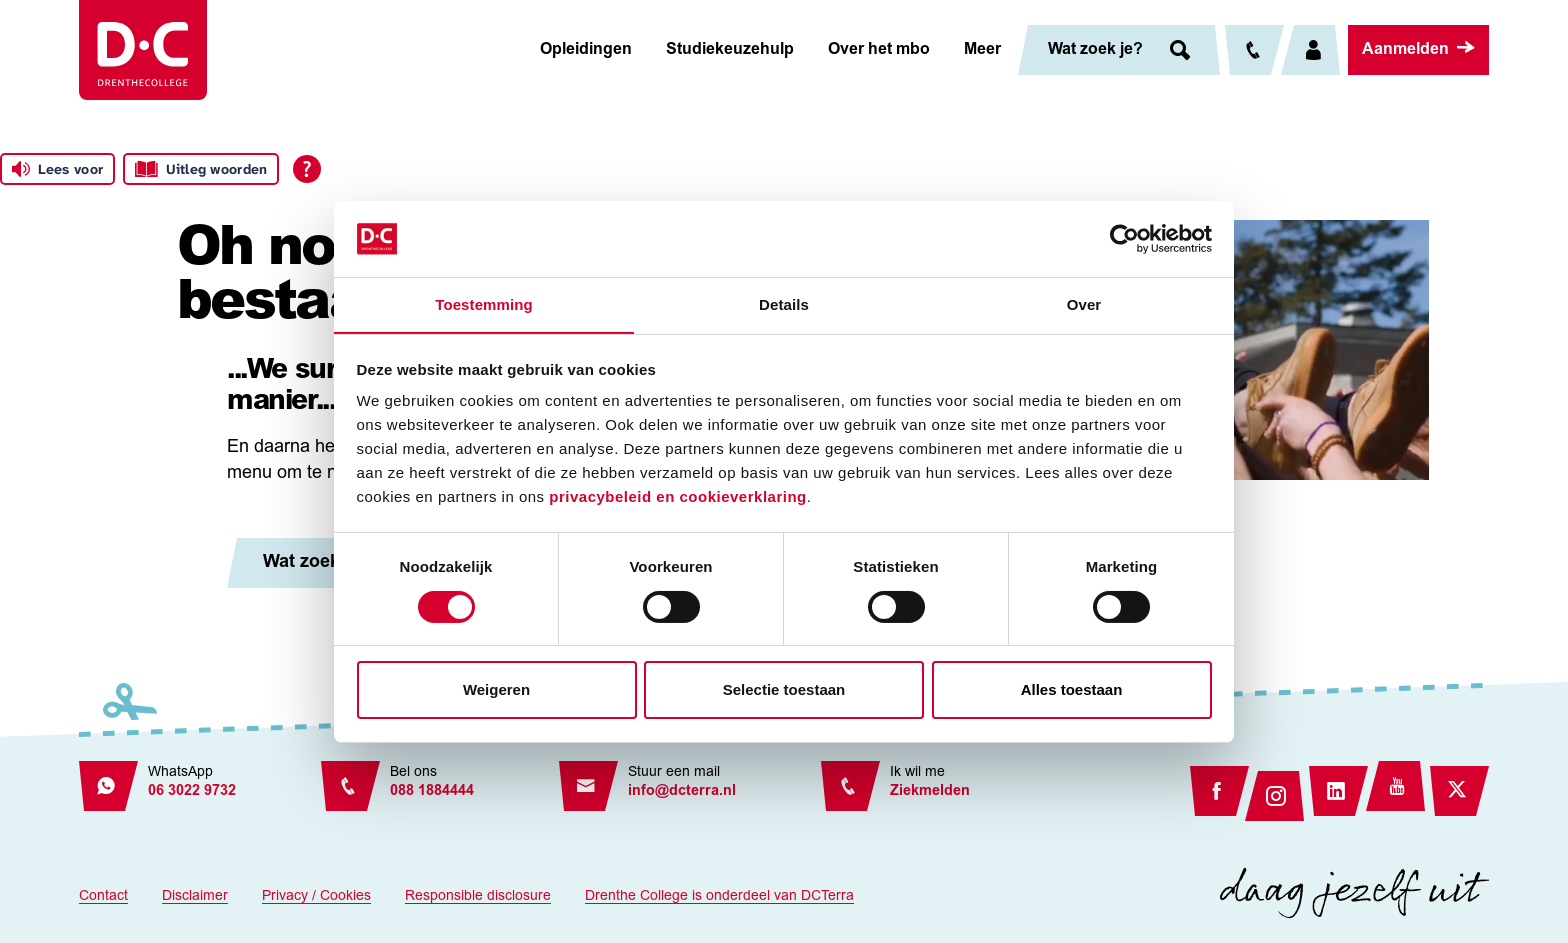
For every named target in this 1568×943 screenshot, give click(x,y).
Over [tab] (1084, 304)
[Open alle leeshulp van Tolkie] (307, 169)
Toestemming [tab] (484, 304)
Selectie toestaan (784, 690)
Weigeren (496, 690)
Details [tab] (784, 304)
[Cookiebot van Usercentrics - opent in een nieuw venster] (1124, 238)
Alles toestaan (1072, 690)
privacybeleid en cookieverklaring (677, 497)
